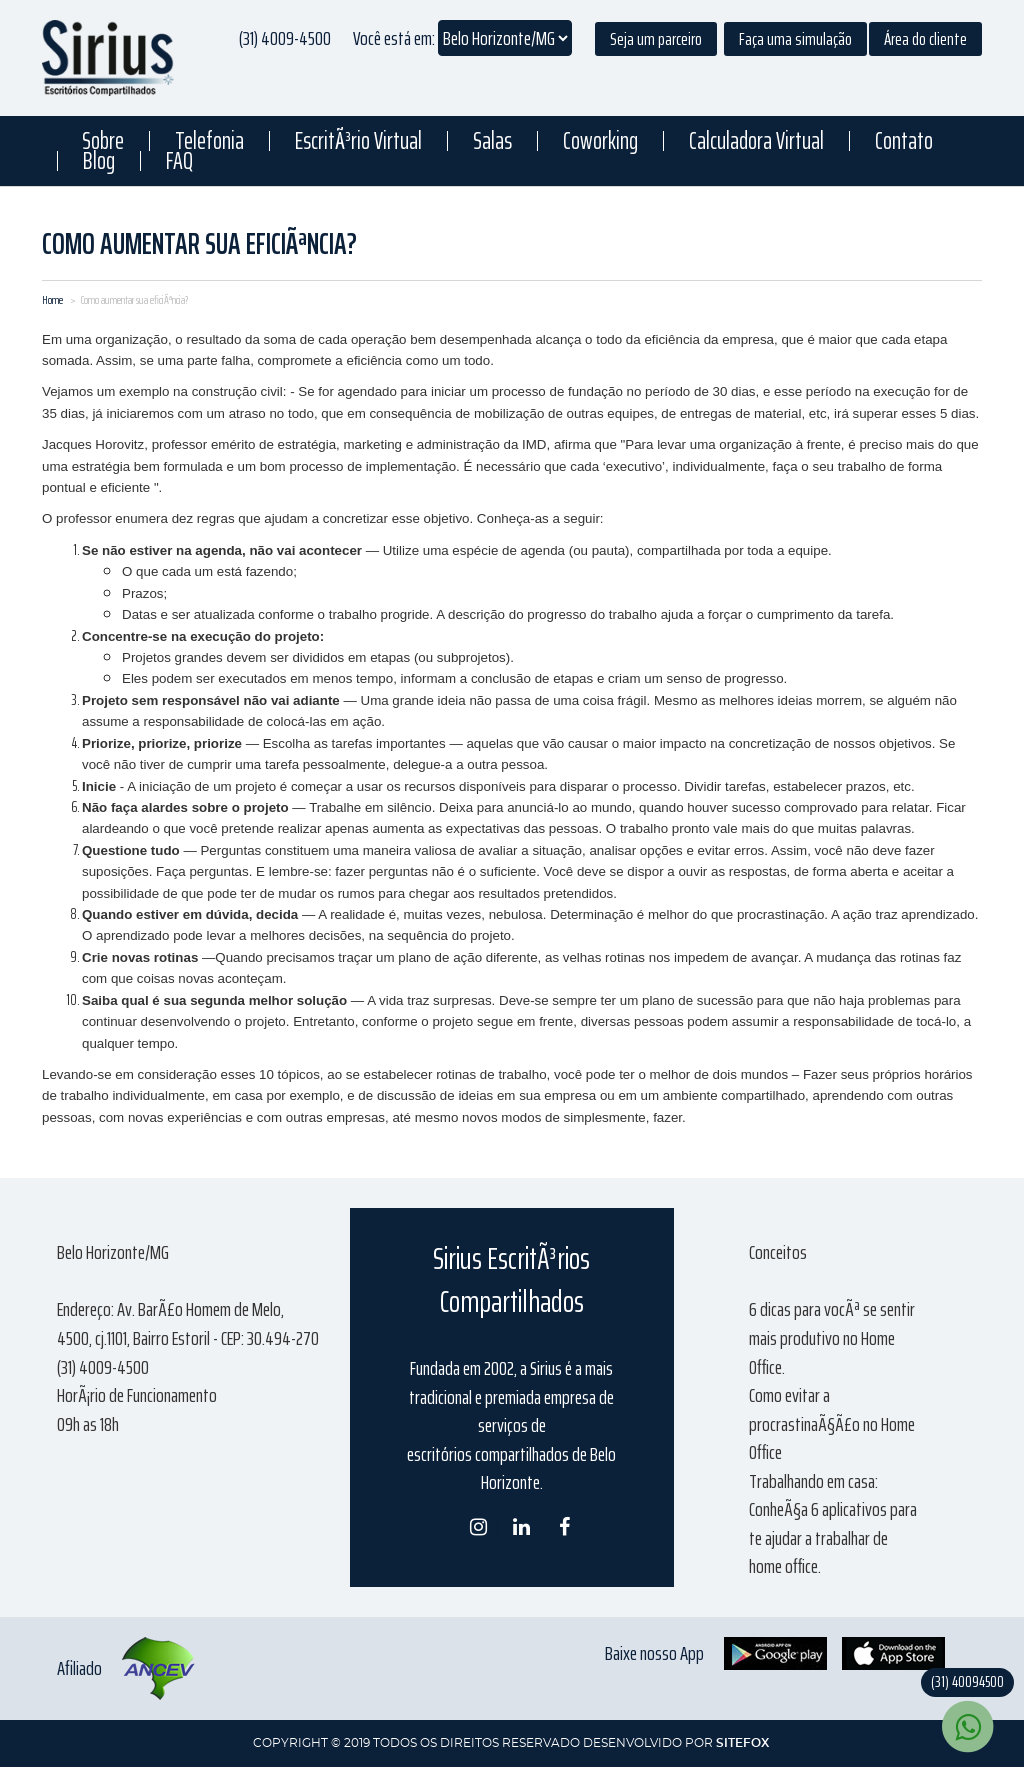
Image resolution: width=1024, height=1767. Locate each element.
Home (52, 299)
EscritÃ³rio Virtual (358, 141)
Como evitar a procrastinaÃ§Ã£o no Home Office (832, 1423)
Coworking (600, 141)
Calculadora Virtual (756, 141)
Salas (492, 141)
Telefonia (209, 141)
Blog (99, 161)
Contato (904, 141)
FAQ (179, 161)
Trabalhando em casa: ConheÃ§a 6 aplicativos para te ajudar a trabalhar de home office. (833, 1524)
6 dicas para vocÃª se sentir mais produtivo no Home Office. (832, 1337)
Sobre (103, 141)
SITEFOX (742, 1743)
